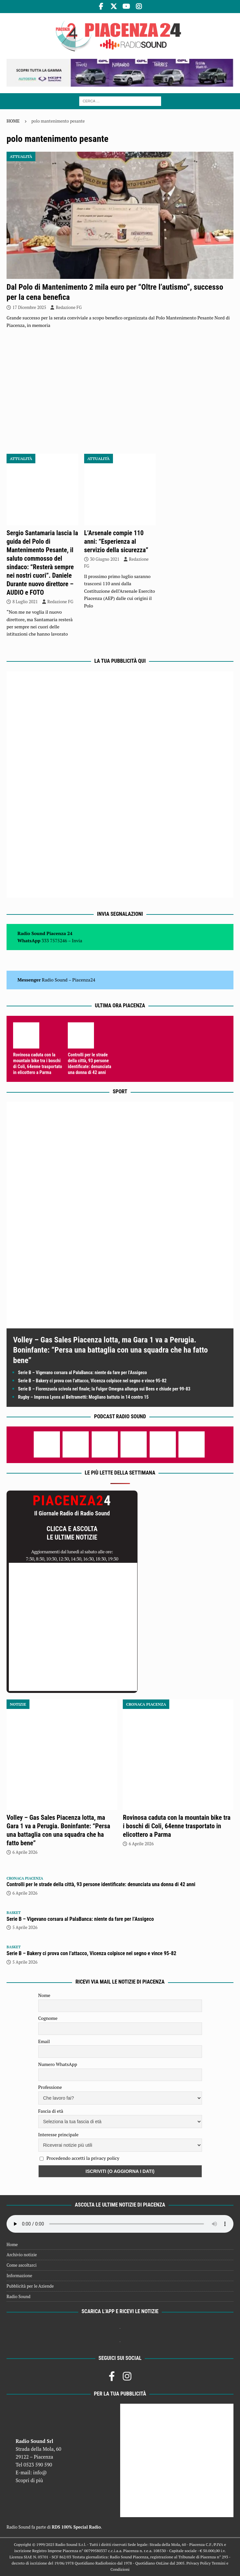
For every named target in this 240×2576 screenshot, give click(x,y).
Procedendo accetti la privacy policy (83, 2158)
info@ (40, 2472)
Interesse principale (58, 2134)
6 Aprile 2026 (24, 1852)
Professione (50, 2087)
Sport (120, 1091)
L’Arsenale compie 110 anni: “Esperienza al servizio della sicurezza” (116, 541)
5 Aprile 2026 (24, 1927)
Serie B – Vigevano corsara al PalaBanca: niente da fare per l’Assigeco (82, 1372)
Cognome (48, 2018)
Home (12, 2244)
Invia (77, 940)
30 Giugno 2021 (105, 559)
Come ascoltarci (22, 2265)
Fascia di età (51, 2111)
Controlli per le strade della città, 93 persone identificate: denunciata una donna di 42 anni (101, 1884)
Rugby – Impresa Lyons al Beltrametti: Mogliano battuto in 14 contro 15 (83, 1397)
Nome (44, 1995)
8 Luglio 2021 (25, 602)
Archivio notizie (22, 2255)
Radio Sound (54, 980)
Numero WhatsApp (57, 2064)
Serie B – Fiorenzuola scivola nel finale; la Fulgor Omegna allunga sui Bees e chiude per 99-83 (104, 1388)
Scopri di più (29, 2480)
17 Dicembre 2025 (29, 307)
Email (44, 2041)
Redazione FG (69, 307)
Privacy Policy (198, 2563)
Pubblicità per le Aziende (30, 2286)
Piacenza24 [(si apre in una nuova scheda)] (83, 980)
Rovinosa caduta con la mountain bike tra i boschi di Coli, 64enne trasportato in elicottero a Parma (177, 1826)
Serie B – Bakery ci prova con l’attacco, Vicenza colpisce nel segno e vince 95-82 (92, 1380)
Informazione (19, 2275)
